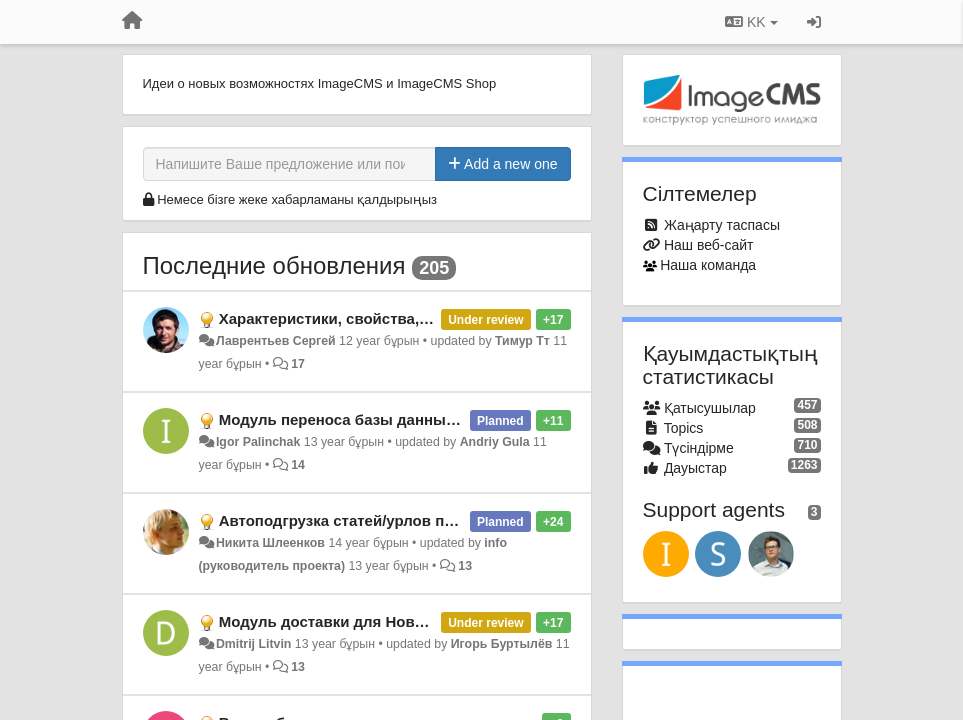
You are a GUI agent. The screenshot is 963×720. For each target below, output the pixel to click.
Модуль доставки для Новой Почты (352, 621)
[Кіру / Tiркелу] (814, 22)
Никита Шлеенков (270, 543)
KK (751, 22)
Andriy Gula (495, 442)
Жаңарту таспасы (722, 225)
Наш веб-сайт (709, 245)
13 (465, 566)
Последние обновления (274, 265)
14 (298, 465)
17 (298, 364)
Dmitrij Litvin (253, 644)
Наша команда (708, 265)
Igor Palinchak (258, 442)
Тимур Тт (522, 341)
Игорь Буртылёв (502, 644)
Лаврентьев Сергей (276, 341)
